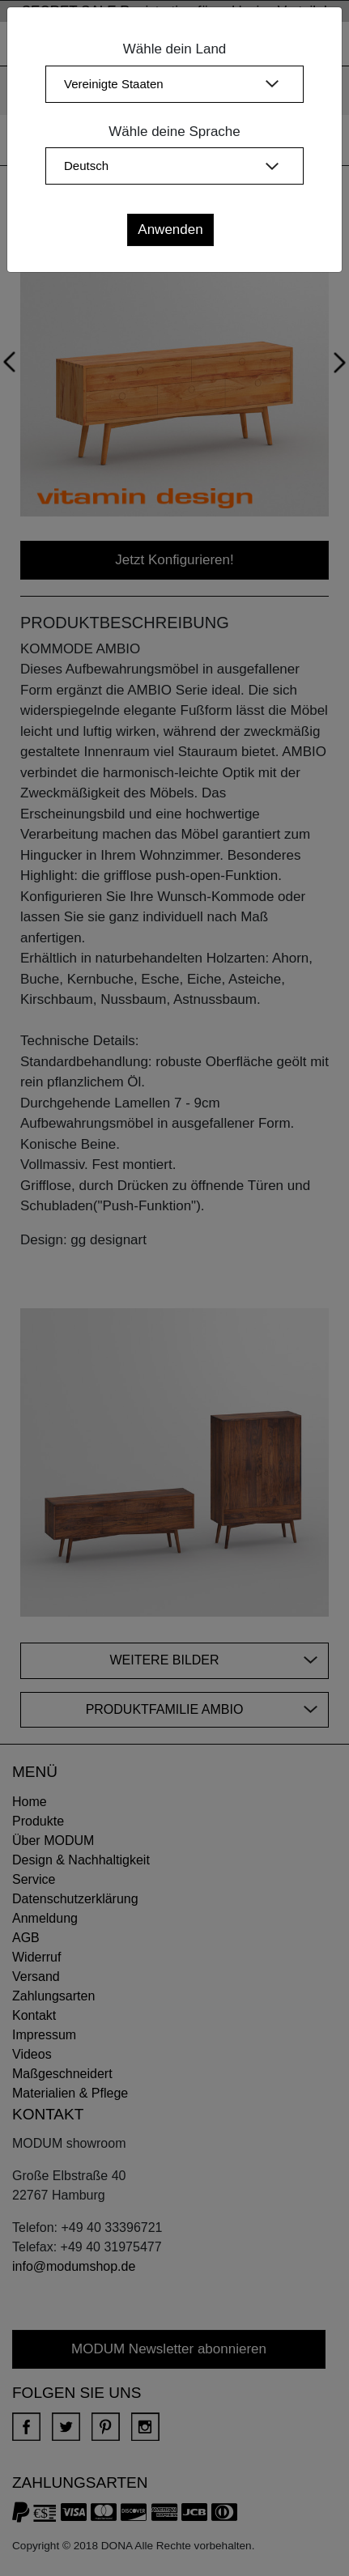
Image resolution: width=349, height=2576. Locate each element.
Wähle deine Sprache (174, 131)
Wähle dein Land (175, 49)
